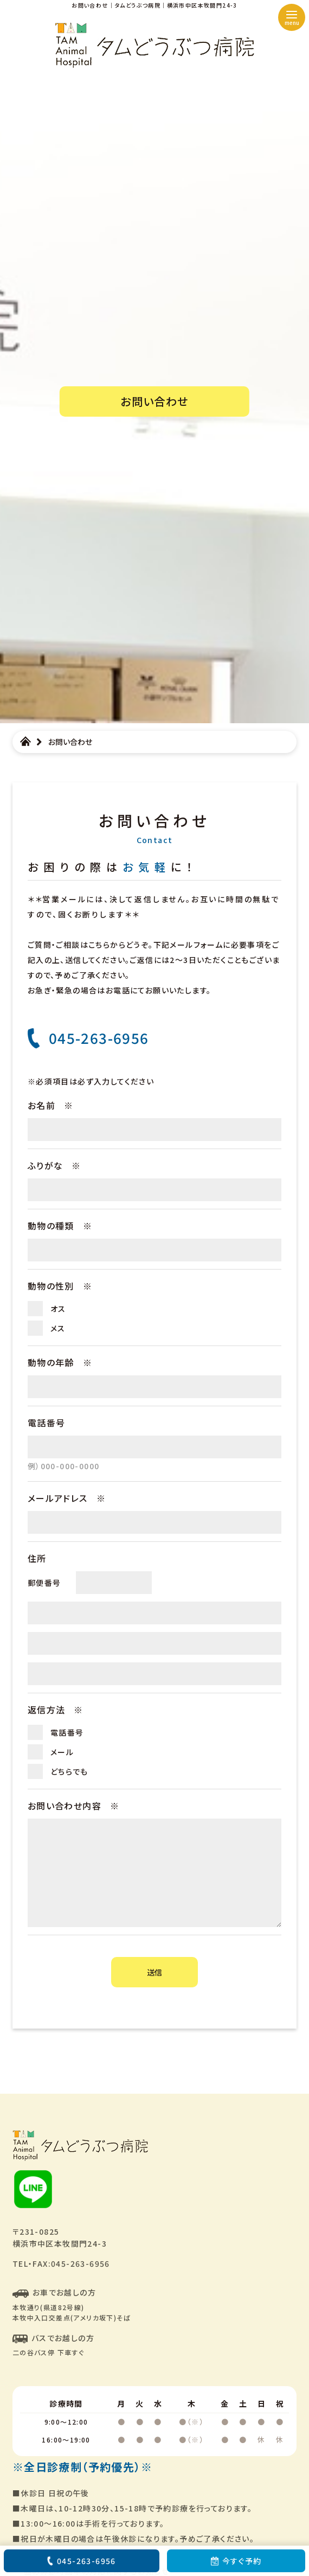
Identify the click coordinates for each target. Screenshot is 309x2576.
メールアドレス (67, 1498)
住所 (37, 1558)
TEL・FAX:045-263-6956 (61, 2263)
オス (58, 1308)
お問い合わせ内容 (74, 1805)
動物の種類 (60, 1225)
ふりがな (54, 1165)
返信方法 (55, 1709)
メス (58, 1328)
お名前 (51, 1105)
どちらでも (69, 1771)
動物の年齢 (60, 1362)
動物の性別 (60, 1286)
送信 (154, 1972)
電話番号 (47, 1422)
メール (62, 1751)
